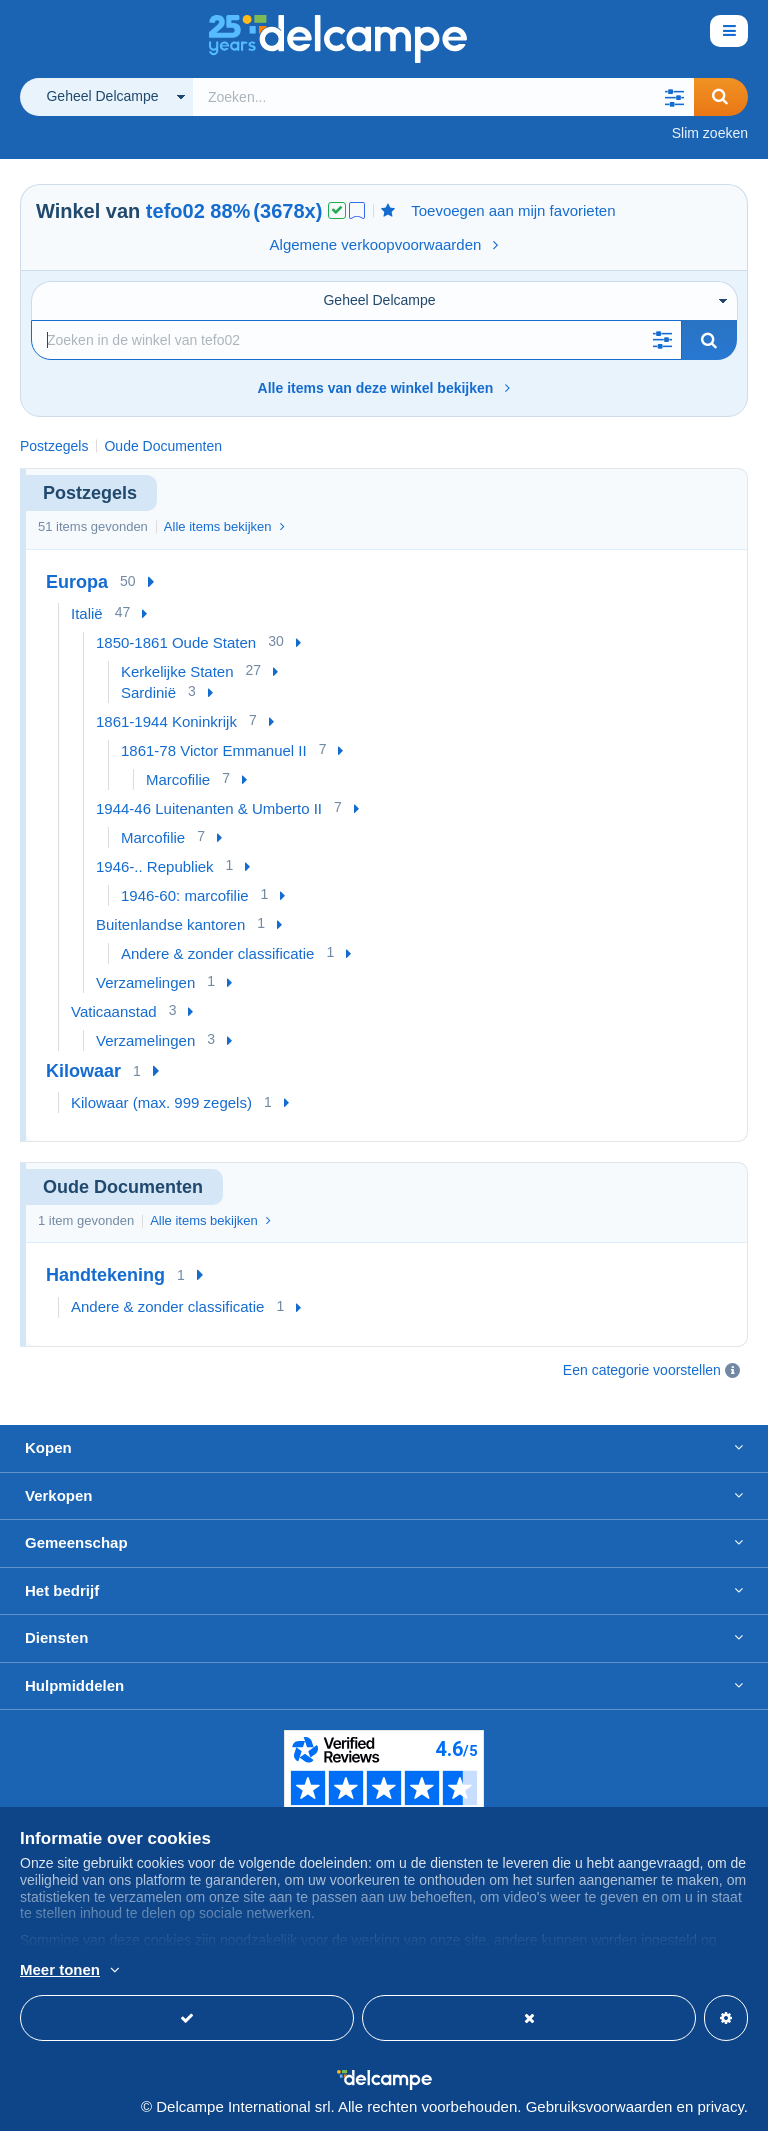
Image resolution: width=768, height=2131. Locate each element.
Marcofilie (178, 779)
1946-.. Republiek (155, 866)
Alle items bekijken (224, 526)
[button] (674, 97)
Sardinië (148, 692)
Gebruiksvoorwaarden (599, 2106)
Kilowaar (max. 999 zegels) (161, 1102)
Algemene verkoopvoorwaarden (384, 244)
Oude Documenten (163, 446)
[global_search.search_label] (443, 97)
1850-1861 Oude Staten (176, 642)
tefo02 (175, 211)
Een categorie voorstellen (642, 1370)
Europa (77, 582)
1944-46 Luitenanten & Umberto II (209, 808)
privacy (720, 2106)
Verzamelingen (145, 982)
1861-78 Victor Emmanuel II (214, 750)
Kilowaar (83, 1071)
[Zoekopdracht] (356, 340)
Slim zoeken (710, 133)
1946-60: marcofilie (185, 895)
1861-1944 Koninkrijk (166, 721)
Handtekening (105, 1275)
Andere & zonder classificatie (217, 953)
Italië (87, 613)
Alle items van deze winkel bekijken (384, 388)
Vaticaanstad (114, 1011)
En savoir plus (231, 1971)
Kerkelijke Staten (177, 671)
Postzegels (54, 446)
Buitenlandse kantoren (170, 924)
